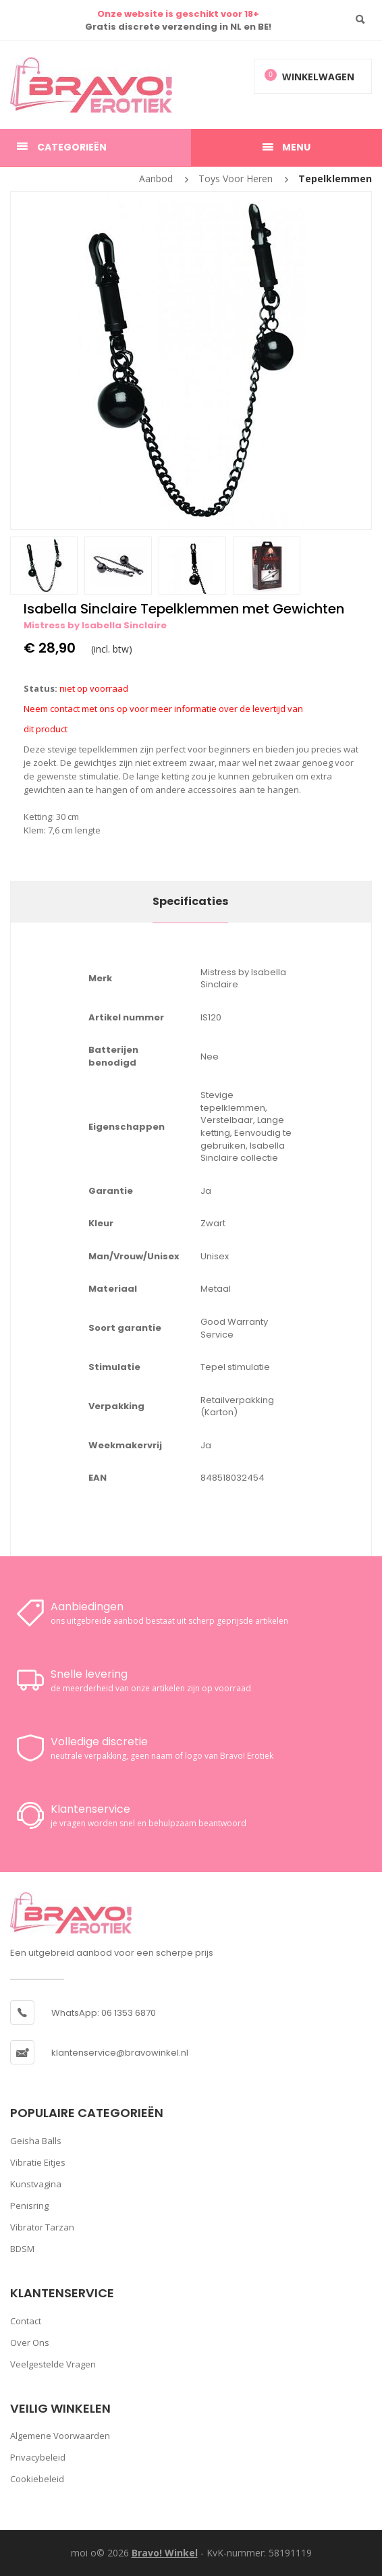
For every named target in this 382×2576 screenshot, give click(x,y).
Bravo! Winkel (165, 2552)
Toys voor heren (235, 178)
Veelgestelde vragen (53, 2364)
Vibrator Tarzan (42, 2227)
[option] (191, 360)
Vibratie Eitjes (37, 2162)
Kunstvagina (35, 2184)
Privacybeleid (37, 2457)
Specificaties (190, 901)
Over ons (29, 2342)
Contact (25, 2321)
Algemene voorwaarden (60, 2436)
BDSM (22, 2249)
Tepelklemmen (335, 178)
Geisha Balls (35, 2141)
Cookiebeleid (37, 2479)
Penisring (29, 2205)
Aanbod (156, 178)
